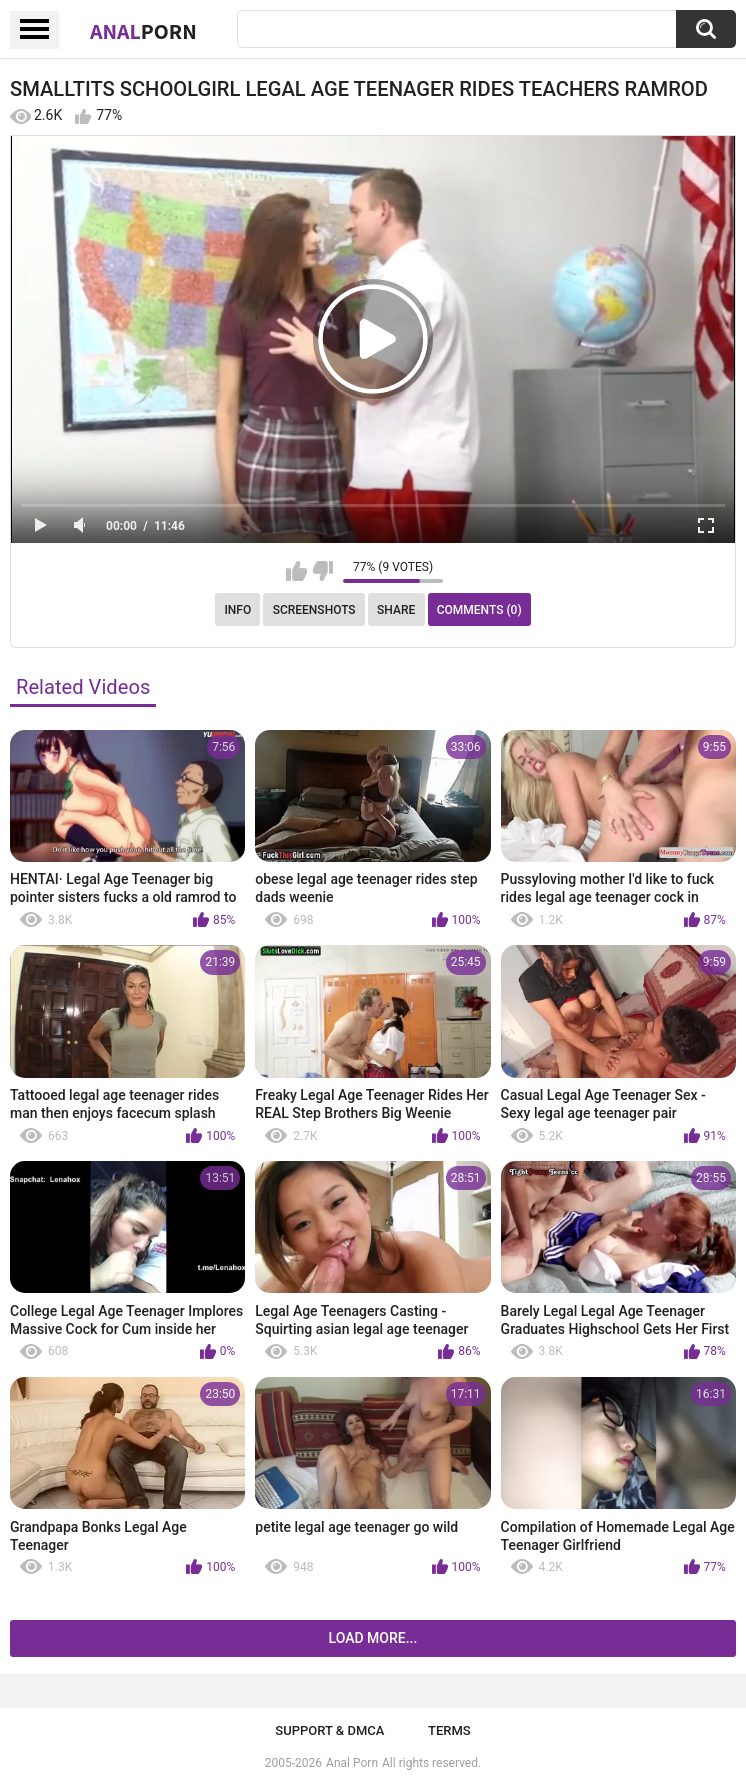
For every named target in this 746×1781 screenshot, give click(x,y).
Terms (449, 1730)
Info (237, 610)
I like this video (296, 571)
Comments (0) (479, 610)
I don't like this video (322, 571)
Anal (143, 31)
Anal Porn (352, 1763)
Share (396, 610)
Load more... (373, 1638)
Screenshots (314, 610)
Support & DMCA (329, 1730)
